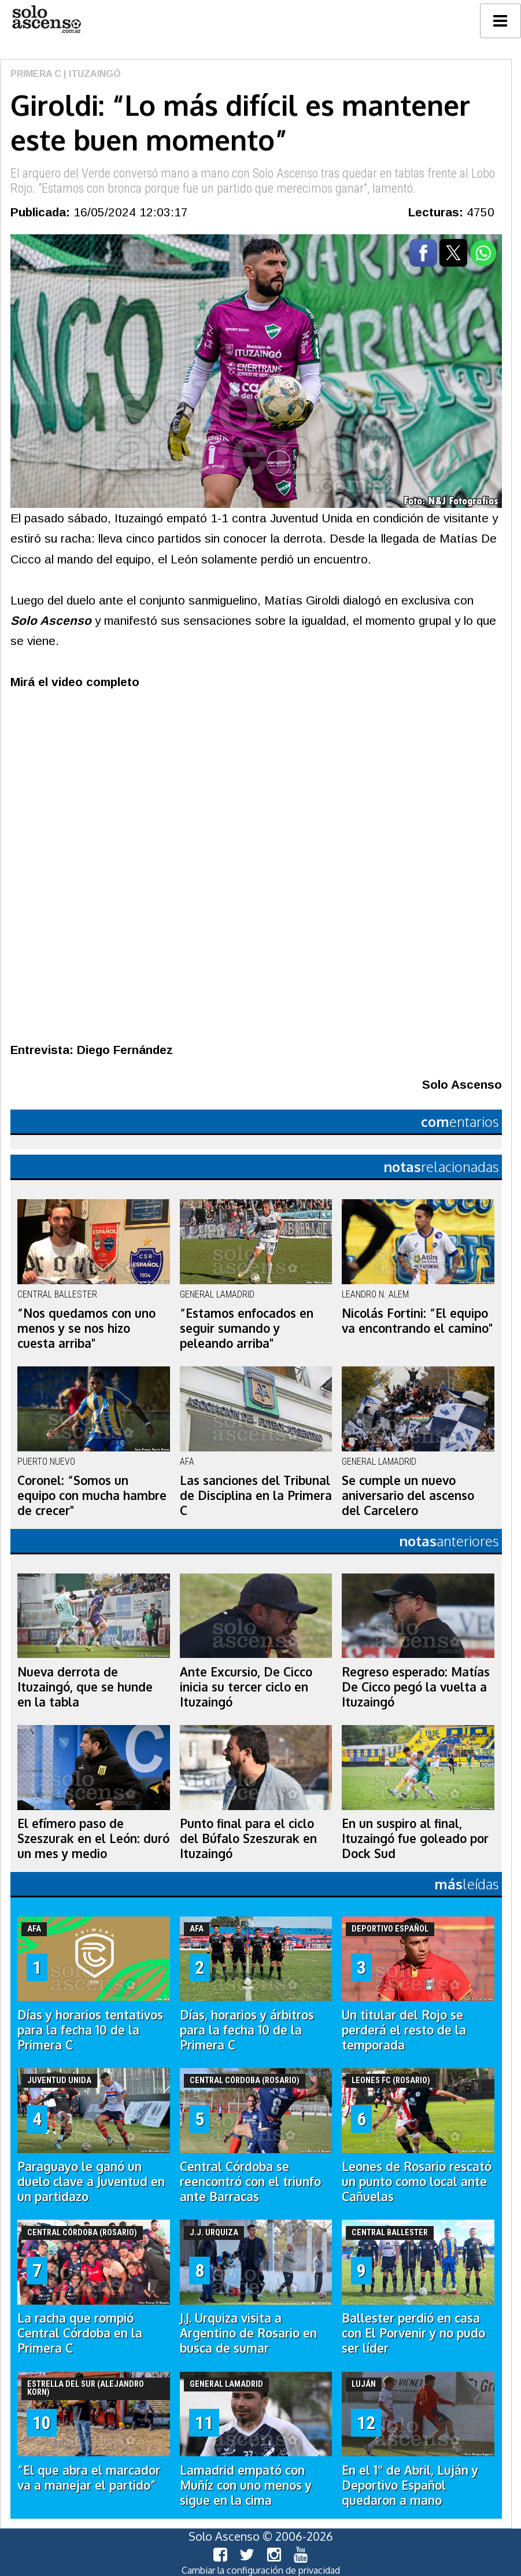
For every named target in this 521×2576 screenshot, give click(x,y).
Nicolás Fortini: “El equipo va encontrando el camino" (417, 1321)
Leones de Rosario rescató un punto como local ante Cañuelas (417, 2181)
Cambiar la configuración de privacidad (261, 2570)
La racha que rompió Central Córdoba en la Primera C (79, 2333)
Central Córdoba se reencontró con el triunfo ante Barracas (250, 2181)
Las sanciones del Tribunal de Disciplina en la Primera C (256, 1495)
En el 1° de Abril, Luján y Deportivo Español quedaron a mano (410, 2485)
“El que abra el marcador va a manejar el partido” (88, 2478)
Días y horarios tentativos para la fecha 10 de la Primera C (90, 2029)
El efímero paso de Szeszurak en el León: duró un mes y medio (93, 1838)
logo (46, 19)
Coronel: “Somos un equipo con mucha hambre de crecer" (92, 1495)
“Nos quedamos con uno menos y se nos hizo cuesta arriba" (86, 1328)
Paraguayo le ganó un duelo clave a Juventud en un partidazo (91, 2181)
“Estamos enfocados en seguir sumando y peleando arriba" (246, 1328)
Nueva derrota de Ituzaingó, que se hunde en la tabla (85, 1686)
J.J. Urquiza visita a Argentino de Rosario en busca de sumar (248, 2333)
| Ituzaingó (91, 74)
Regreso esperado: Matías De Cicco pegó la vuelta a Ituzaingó (416, 1686)
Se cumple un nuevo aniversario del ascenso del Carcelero (408, 1495)
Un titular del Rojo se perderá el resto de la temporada (404, 2029)
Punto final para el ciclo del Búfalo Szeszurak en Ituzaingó (248, 1838)
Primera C (35, 74)
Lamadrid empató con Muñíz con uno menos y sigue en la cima (246, 2485)
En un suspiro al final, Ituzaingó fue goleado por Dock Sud (415, 1838)
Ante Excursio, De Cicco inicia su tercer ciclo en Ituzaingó (246, 1686)
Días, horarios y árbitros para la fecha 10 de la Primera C (247, 2029)
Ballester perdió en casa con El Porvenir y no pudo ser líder (413, 2333)
